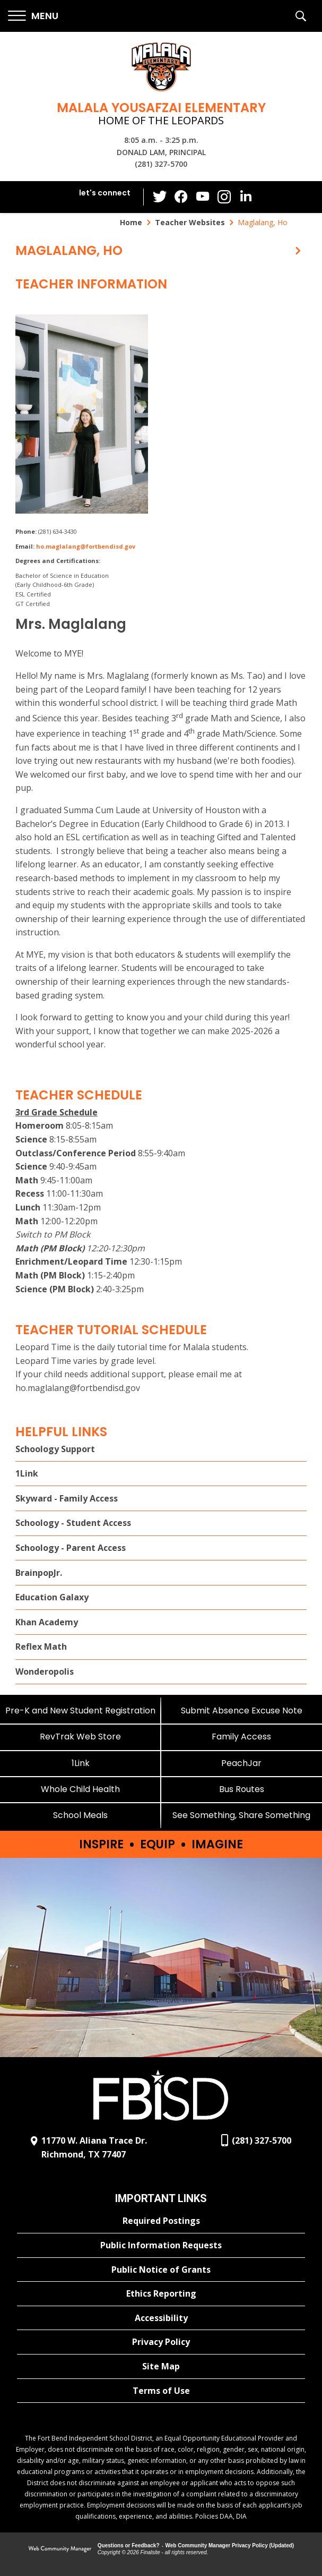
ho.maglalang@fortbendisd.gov (85, 546)
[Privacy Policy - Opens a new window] (161, 2342)
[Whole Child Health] (80, 1789)
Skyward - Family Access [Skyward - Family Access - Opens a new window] (66, 1498)
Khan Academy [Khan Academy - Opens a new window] (46, 1622)
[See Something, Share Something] (242, 1815)
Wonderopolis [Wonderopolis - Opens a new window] (44, 1671)
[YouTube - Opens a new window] (202, 197)
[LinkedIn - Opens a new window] (245, 196)
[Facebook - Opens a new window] (181, 197)
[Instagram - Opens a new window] (223, 197)
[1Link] (80, 1763)
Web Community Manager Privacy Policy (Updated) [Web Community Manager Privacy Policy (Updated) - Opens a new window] (230, 2545)
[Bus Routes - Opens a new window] (242, 1789)
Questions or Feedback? (129, 2545)
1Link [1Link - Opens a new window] (26, 1473)
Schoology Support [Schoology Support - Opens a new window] (55, 1449)
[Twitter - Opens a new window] (160, 196)
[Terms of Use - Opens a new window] (161, 2391)
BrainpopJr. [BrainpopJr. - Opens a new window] (38, 1573)
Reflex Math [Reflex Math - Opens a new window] (41, 1646)
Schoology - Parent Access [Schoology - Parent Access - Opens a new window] (70, 1548)
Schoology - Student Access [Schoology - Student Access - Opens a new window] (73, 1523)
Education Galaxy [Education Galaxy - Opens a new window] (52, 1597)
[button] (33, 16)
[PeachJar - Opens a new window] (242, 1763)
